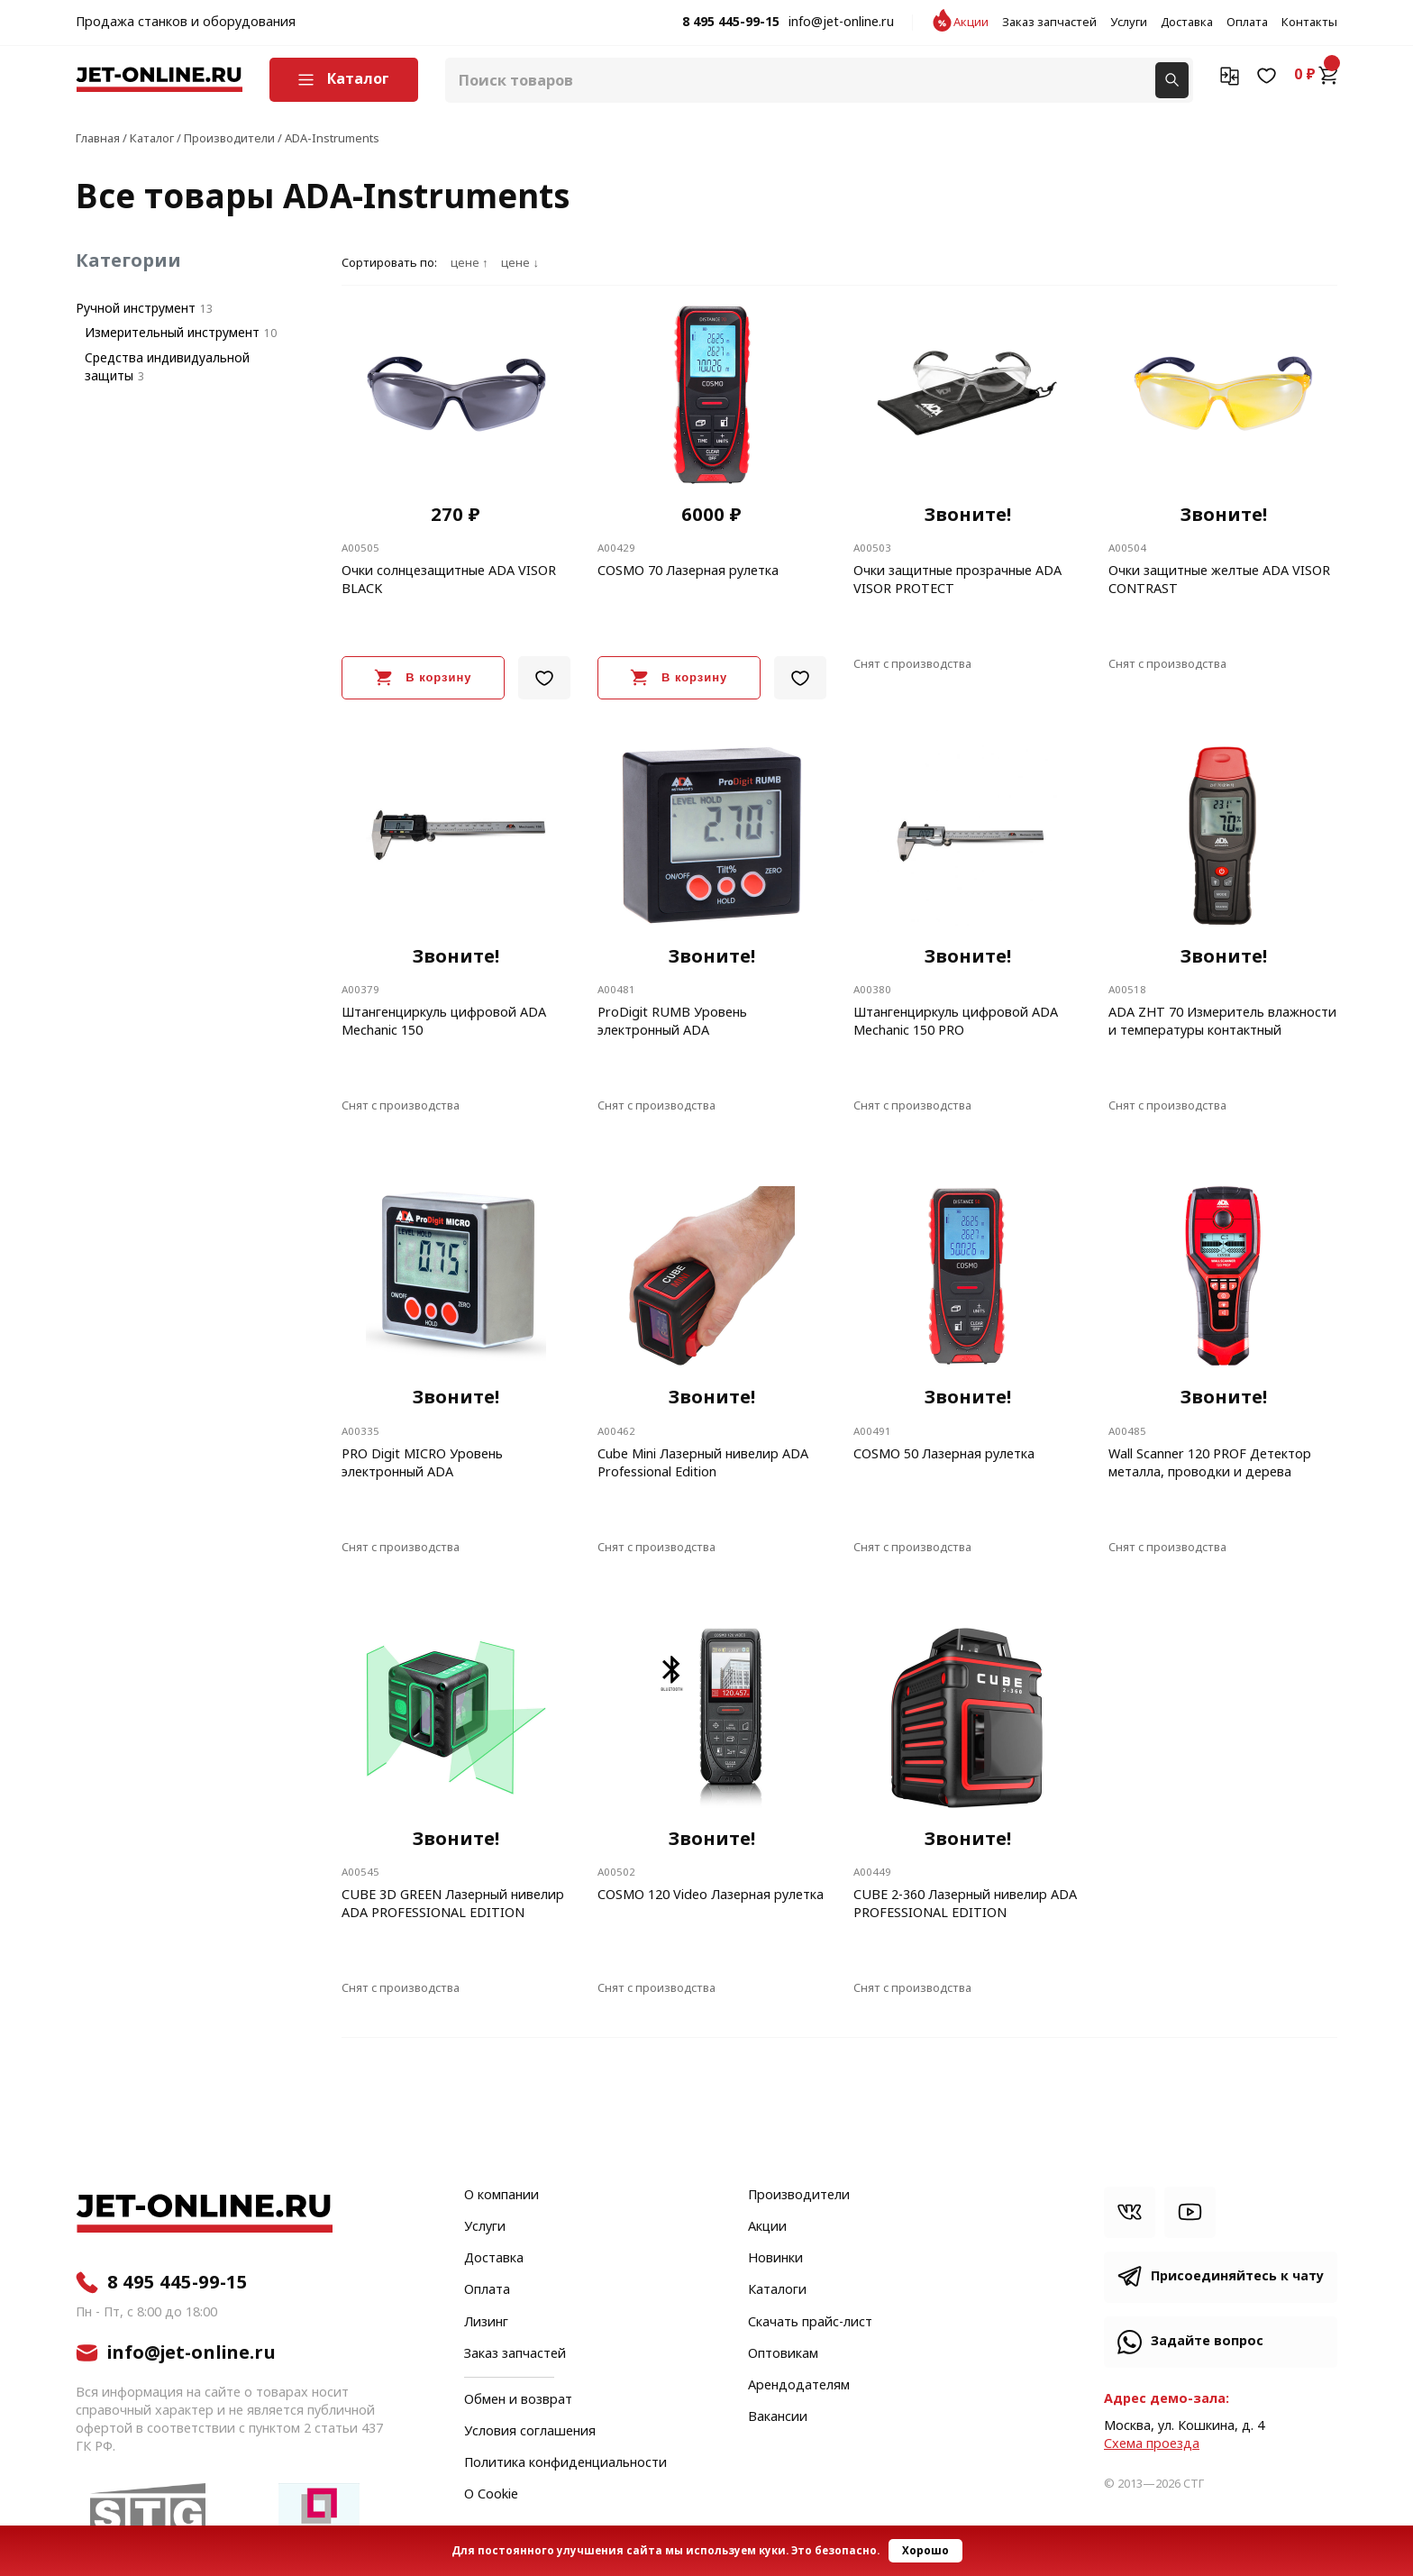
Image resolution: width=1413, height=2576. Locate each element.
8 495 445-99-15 (730, 23)
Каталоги (777, 2290)
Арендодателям (799, 2386)
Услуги (1128, 22)
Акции (971, 22)
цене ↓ (519, 263)
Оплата (1247, 22)
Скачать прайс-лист (810, 2323)
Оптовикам (783, 2354)
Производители (799, 2196)
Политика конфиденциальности (565, 2463)
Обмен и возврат (518, 2399)
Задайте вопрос (1207, 2341)
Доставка (1187, 22)
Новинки (775, 2259)
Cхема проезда (1151, 2443)
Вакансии (777, 2417)
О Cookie (491, 2495)
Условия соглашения (530, 2432)
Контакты (1309, 22)
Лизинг (486, 2323)
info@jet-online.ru (841, 23)
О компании (501, 2196)
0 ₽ (1315, 75)
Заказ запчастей (1049, 22)
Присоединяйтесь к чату (1237, 2276)
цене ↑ (469, 263)
